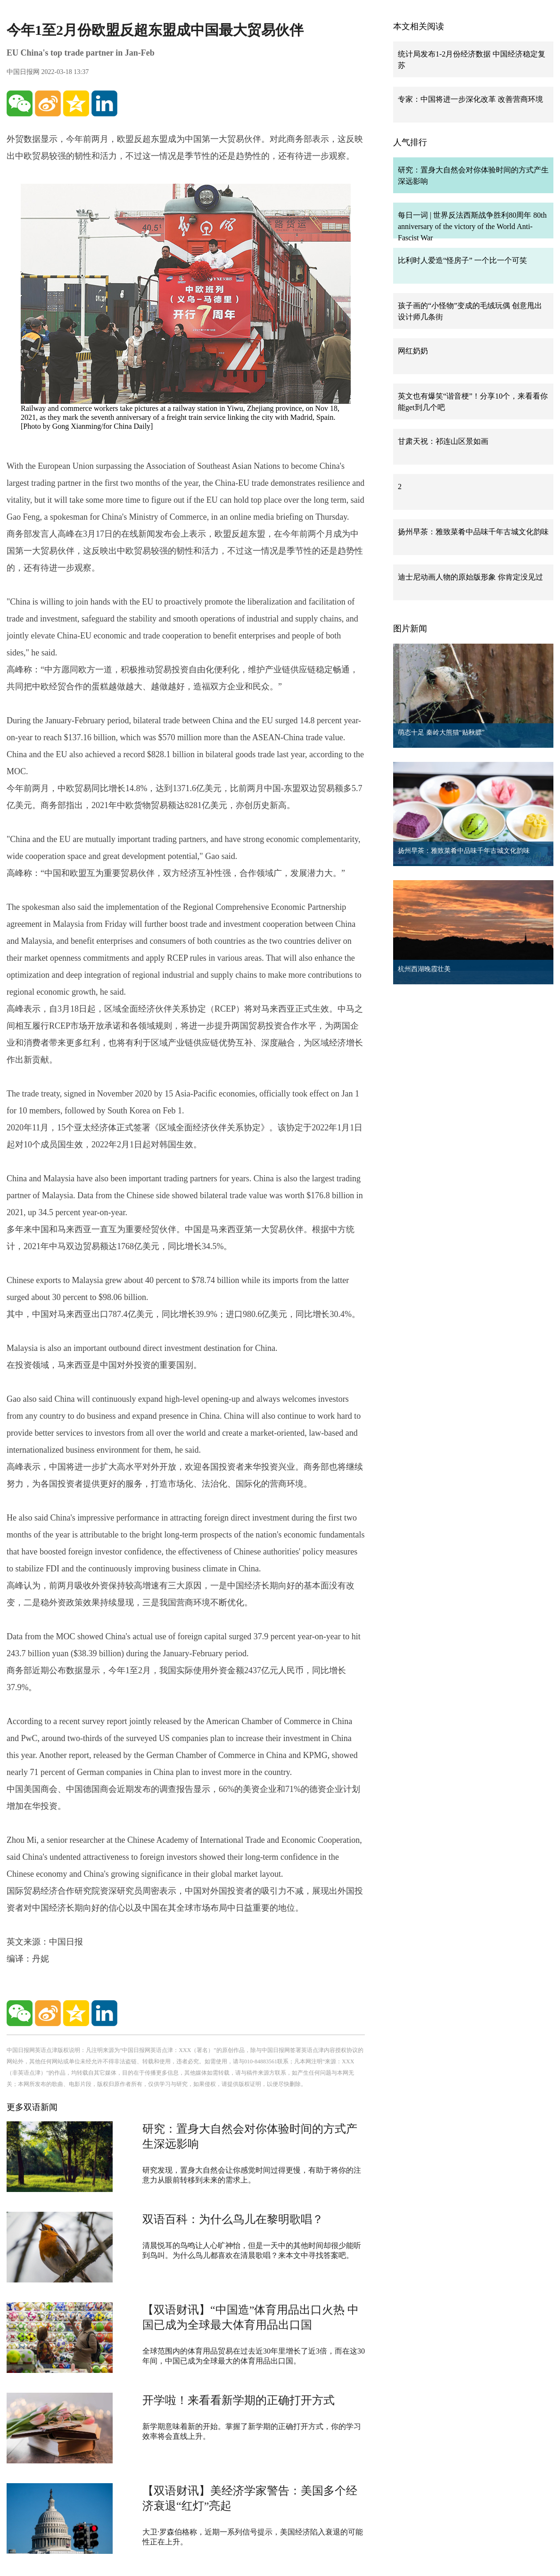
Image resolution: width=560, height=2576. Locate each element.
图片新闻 (410, 628)
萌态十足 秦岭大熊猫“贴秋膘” (441, 732)
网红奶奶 (413, 351)
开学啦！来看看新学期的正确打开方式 (238, 2400)
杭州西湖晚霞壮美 (424, 969)
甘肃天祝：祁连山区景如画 (443, 441)
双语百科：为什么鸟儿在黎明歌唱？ (232, 2219)
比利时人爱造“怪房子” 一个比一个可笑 (462, 260)
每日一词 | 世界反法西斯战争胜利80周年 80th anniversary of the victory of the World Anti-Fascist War (472, 226)
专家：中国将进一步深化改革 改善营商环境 (470, 99)
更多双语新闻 (32, 2107)
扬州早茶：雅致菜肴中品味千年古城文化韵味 (473, 532)
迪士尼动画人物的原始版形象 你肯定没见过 (470, 577)
